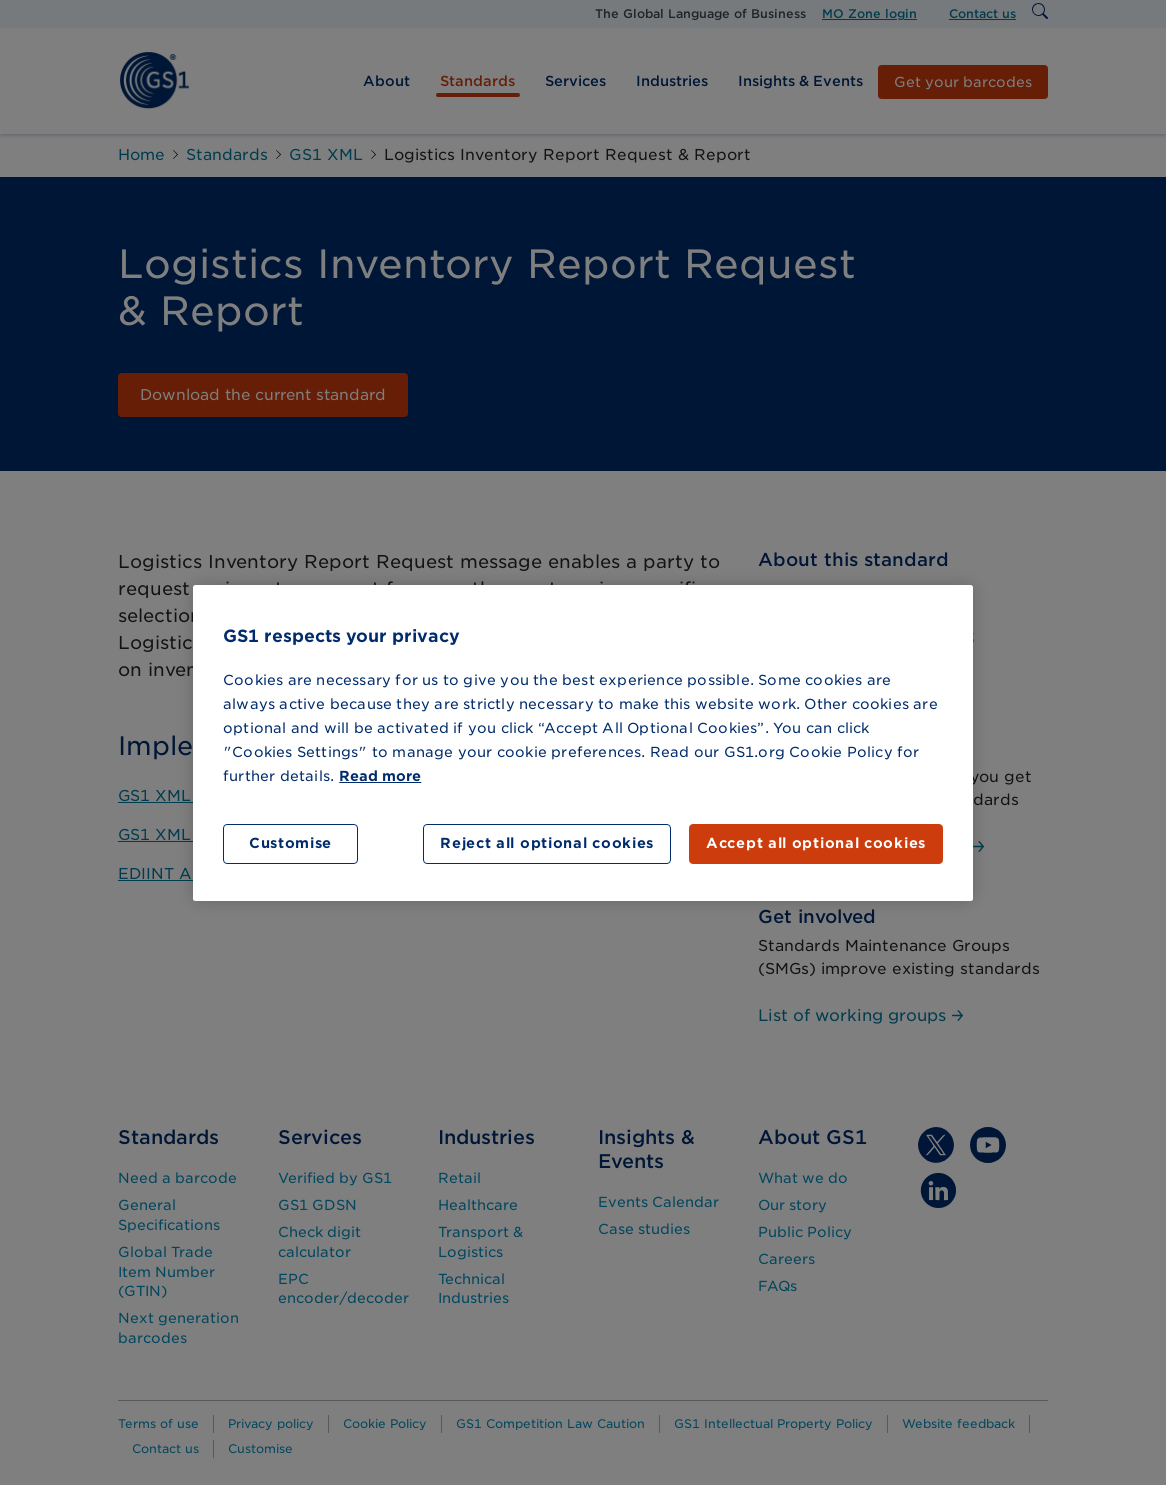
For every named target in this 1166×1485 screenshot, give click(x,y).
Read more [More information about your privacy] (380, 776)
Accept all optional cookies (816, 843)
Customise (290, 843)
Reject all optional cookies (547, 843)
